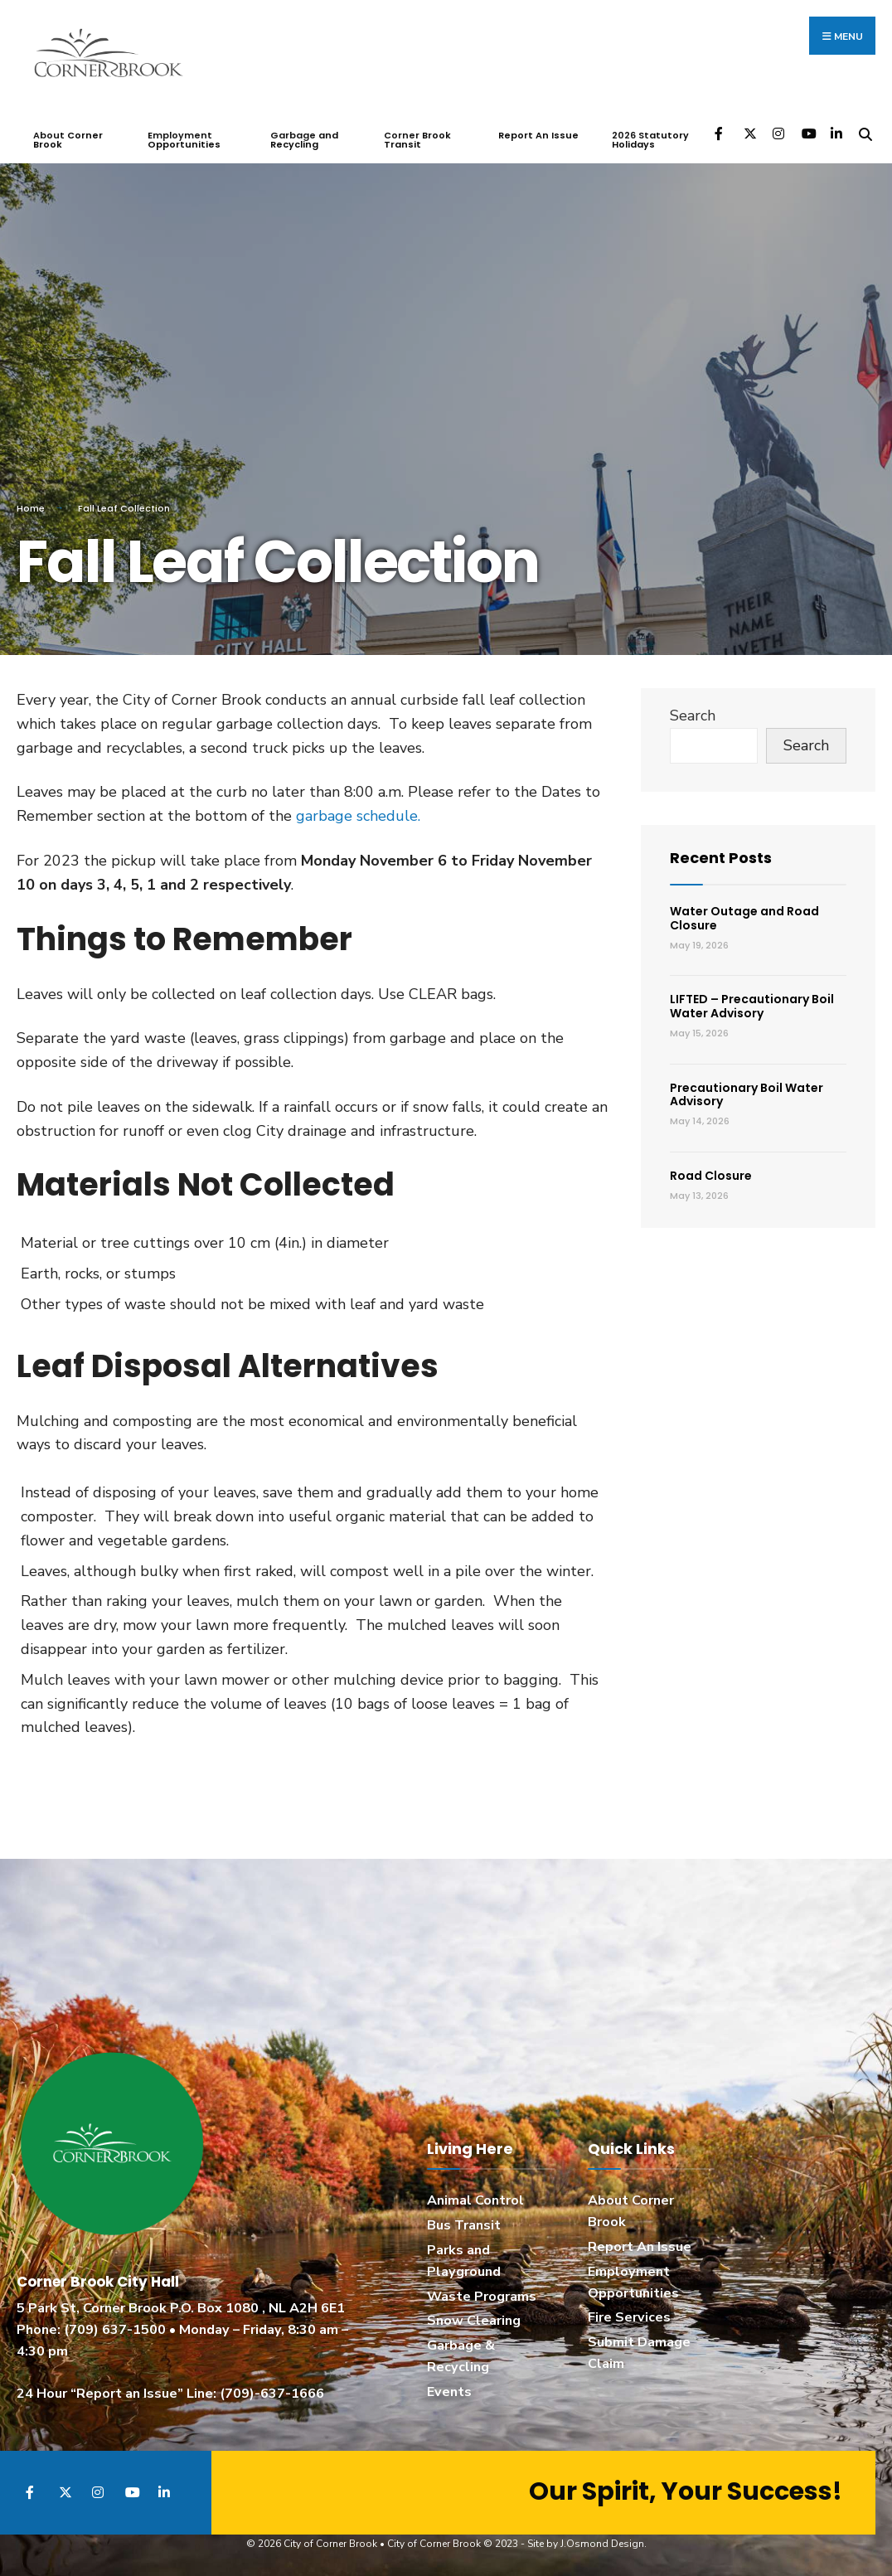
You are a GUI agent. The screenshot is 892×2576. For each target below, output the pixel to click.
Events (449, 2392)
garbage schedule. (358, 815)
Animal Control (475, 2199)
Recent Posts (721, 857)
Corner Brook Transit (417, 140)
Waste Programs (481, 2296)
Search (692, 715)
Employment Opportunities (184, 140)
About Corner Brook (68, 140)
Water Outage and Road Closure (744, 917)
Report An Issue (538, 135)
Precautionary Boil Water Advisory (746, 1094)
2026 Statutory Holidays (650, 140)
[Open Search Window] (865, 132)
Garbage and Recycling (304, 140)
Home (31, 508)
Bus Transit (464, 2224)
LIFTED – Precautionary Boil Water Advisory (752, 1006)
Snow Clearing (474, 2321)
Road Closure (711, 1175)
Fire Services (629, 2317)
